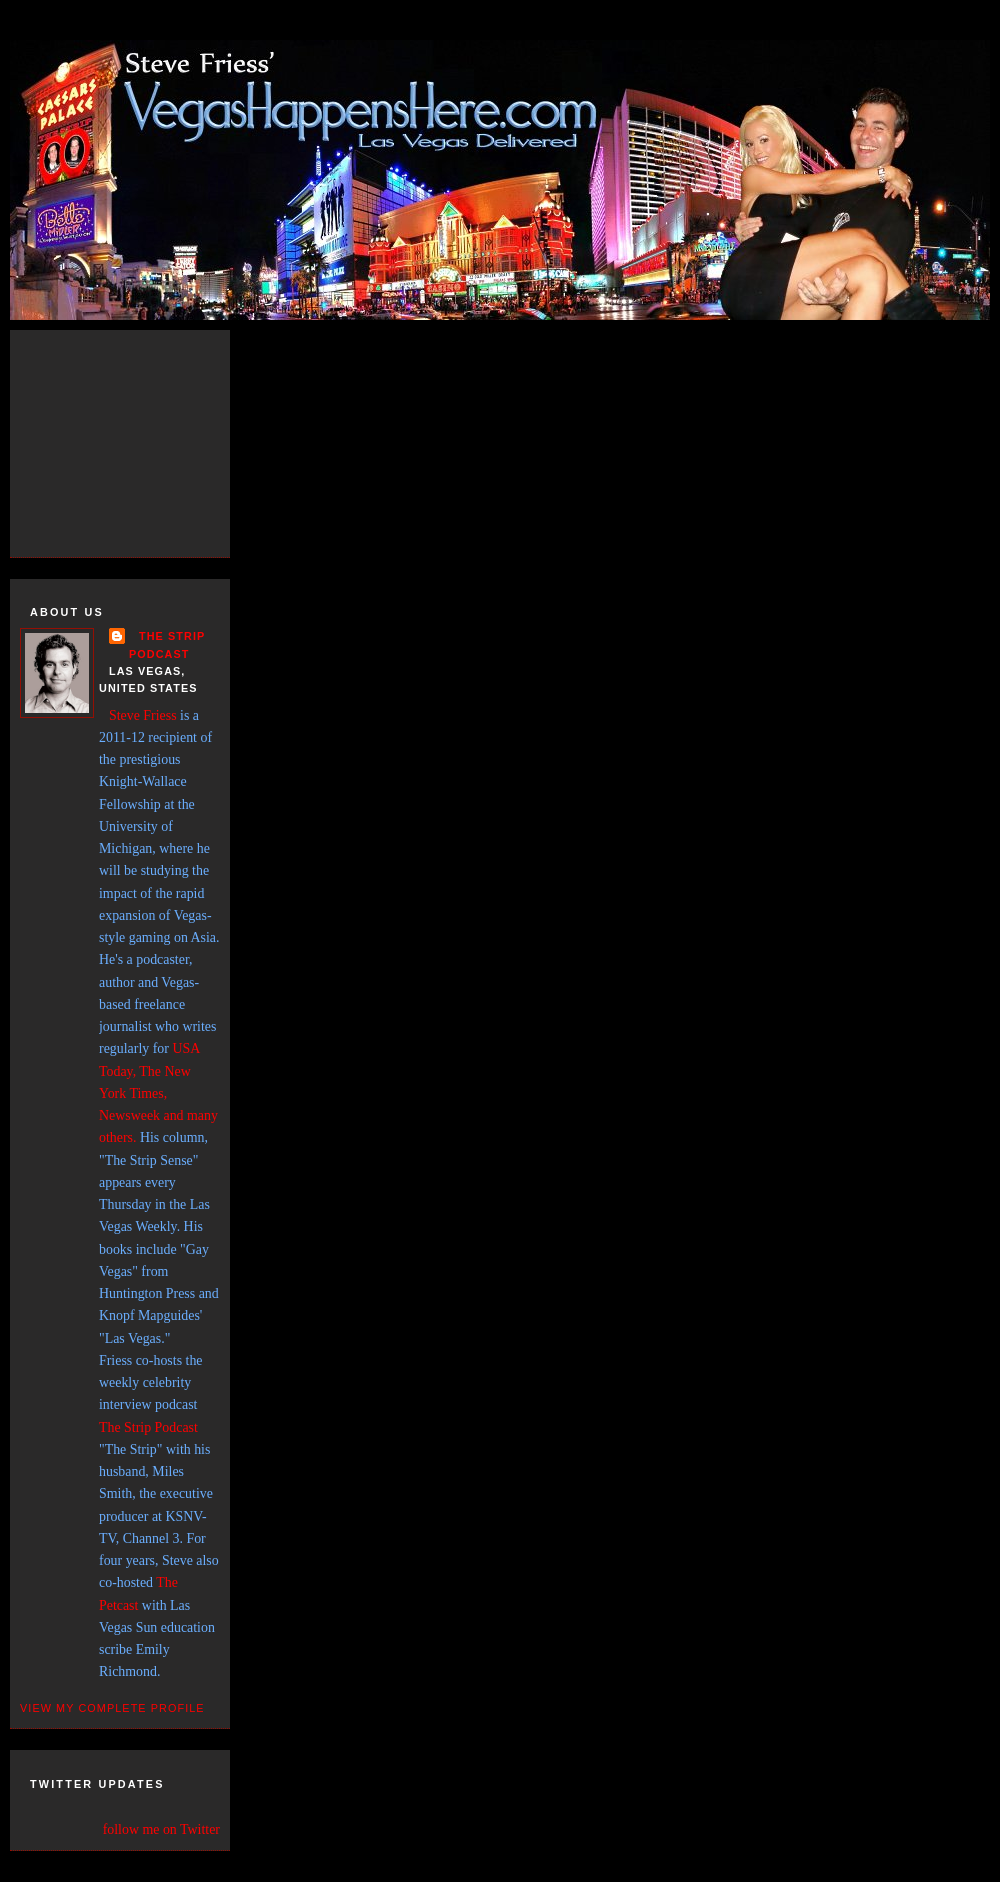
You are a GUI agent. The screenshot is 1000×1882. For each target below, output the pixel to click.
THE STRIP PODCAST (167, 644)
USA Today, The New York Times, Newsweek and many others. (158, 1093)
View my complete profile (112, 1708)
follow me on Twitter (161, 1829)
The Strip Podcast (148, 1427)
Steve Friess (143, 715)
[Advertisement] (140, 440)
